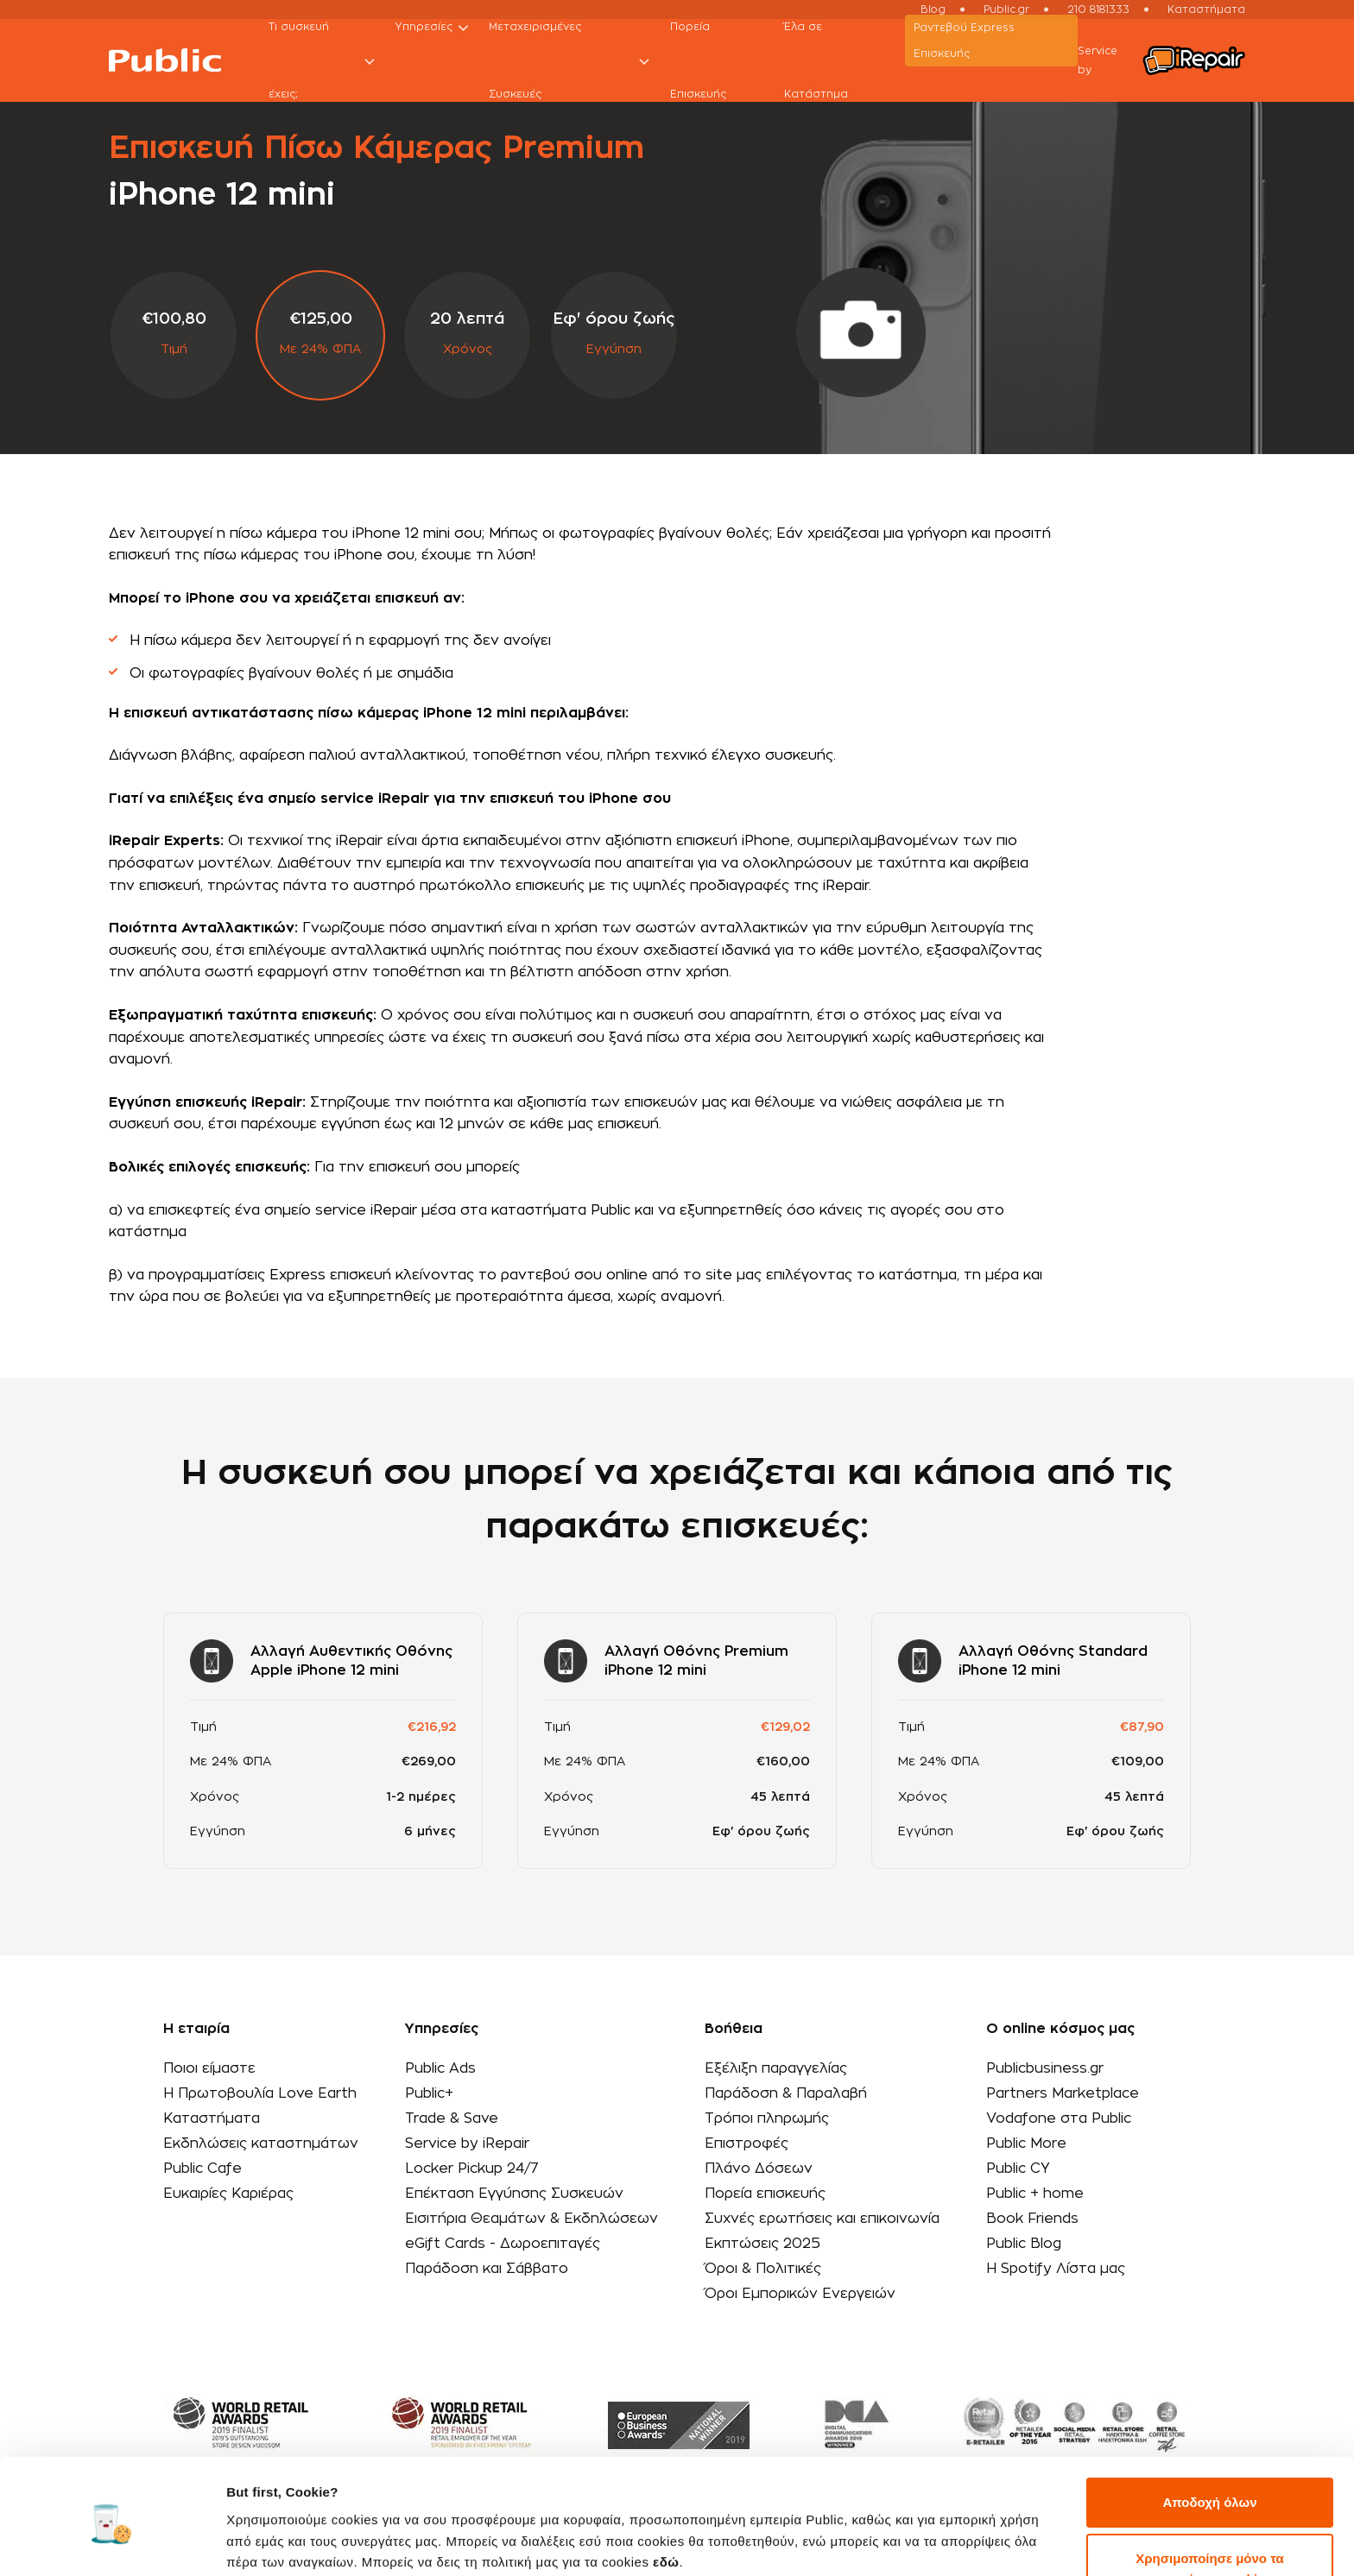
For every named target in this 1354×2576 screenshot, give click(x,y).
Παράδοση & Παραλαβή (786, 2093)
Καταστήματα (211, 2118)
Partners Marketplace (1062, 2093)
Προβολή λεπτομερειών (300, 2542)
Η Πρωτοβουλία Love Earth (260, 2093)
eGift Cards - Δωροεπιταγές (503, 2244)
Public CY (1018, 2168)
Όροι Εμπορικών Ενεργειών (800, 2294)
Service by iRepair (467, 2143)
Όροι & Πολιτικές (763, 2269)
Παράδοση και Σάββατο (486, 2269)
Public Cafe (202, 2168)
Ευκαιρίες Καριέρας (228, 2193)
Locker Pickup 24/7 (472, 2168)
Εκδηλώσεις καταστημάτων (260, 2143)
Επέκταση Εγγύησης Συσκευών (514, 2193)
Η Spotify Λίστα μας (1055, 2269)
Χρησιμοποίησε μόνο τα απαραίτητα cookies (1209, 2501)
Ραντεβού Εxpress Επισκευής (964, 40)
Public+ (429, 2093)
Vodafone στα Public (1058, 2118)
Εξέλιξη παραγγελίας (776, 2068)
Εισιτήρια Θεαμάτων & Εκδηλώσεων (531, 2219)
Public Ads (440, 2068)
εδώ (666, 2494)
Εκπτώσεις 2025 (762, 2244)
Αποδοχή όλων (1209, 2435)
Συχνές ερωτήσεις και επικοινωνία (822, 2219)
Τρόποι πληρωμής (767, 2118)
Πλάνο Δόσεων (759, 2168)
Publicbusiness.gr (1045, 2068)
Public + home (1035, 2193)
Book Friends (1032, 2219)
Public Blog (1023, 2244)
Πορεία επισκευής (765, 2193)
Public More (1026, 2143)
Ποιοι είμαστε (209, 2068)
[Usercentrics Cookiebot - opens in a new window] (111, 2542)
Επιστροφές (746, 2143)
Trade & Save (451, 2118)
